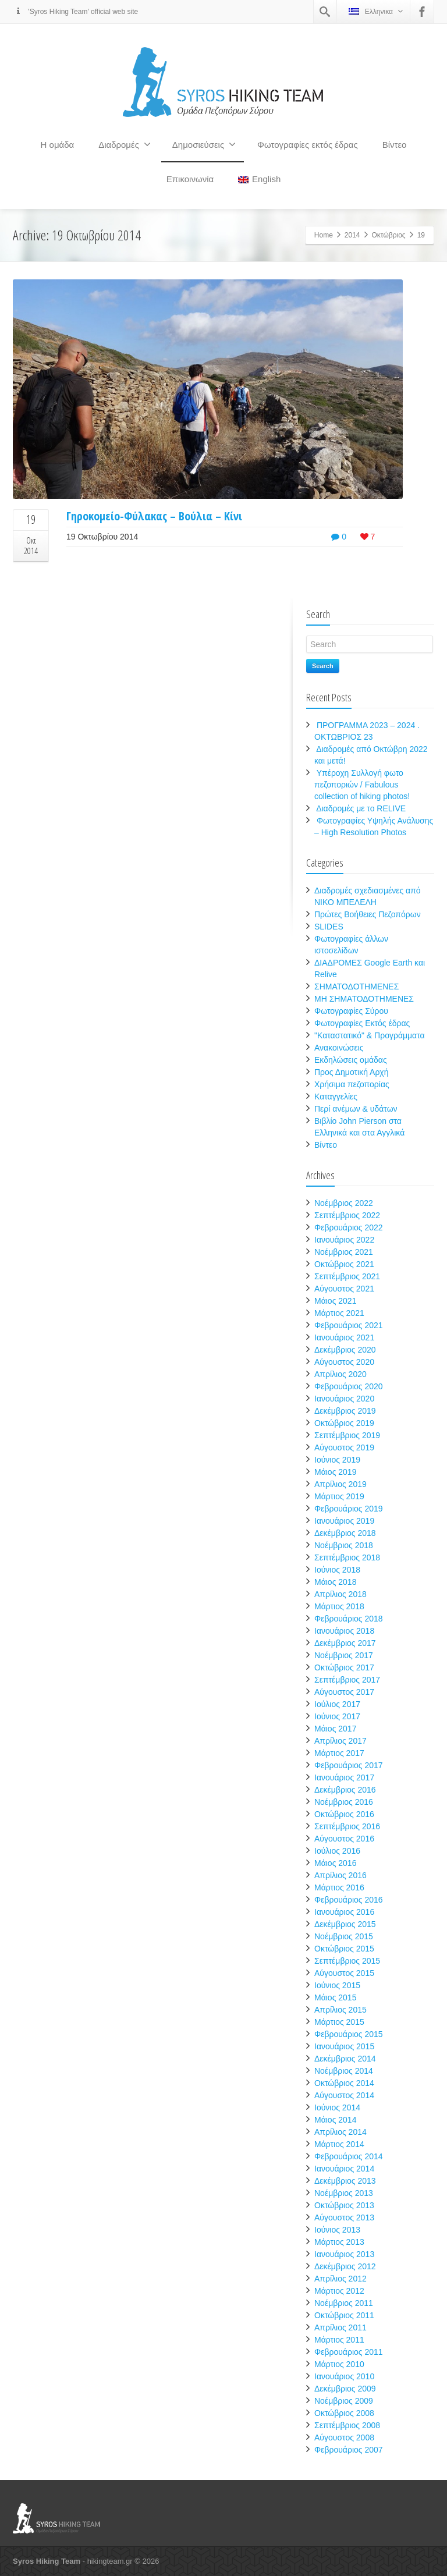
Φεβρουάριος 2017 (348, 1765)
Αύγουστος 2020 (344, 1362)
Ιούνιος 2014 (337, 2107)
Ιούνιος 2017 (337, 1716)
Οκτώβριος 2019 (344, 1423)
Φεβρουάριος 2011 (348, 2352)
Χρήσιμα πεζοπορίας (351, 1084)
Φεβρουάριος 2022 (348, 1227)
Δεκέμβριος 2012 (345, 2266)
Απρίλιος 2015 (340, 2009)
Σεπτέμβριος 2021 (347, 1276)
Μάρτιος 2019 (339, 1496)
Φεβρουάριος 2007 (348, 2449)
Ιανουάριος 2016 (344, 1912)
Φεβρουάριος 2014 (348, 2156)
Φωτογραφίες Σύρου (351, 1011)
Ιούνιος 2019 (337, 1459)
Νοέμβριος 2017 (343, 1655)
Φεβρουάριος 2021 (348, 1325)
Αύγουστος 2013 (344, 2217)
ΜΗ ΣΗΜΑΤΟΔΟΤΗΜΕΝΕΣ (364, 998)
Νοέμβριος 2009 (343, 2400)
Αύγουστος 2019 (344, 1447)
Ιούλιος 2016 (337, 1850)
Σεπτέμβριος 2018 (347, 1557)
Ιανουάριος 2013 (344, 2254)
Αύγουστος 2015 (344, 1973)
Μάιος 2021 (335, 1300)
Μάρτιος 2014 (339, 2144)
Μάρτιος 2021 (339, 1313)
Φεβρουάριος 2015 (348, 2034)
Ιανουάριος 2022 (344, 1239)
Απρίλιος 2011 (340, 2327)
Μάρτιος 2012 (339, 2290)
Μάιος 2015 (335, 1997)
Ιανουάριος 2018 (344, 1630)
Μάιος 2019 (335, 1472)
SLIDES (328, 926)
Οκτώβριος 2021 (344, 1264)
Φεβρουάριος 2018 (348, 1618)
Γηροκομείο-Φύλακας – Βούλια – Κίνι (154, 516)
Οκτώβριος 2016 (344, 1814)
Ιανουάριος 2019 (344, 1520)
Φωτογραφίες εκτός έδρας (307, 145)
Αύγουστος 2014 (344, 2095)
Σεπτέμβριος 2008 (347, 2425)
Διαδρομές (124, 144)
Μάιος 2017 (335, 1728)
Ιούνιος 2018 (337, 1569)
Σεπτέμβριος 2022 (347, 1215)
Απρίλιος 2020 (340, 1374)
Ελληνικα (376, 11)
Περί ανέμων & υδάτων (356, 1108)
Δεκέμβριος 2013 (345, 2180)
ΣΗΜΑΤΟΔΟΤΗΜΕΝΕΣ (356, 986)
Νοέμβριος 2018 (343, 1545)
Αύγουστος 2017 (344, 1692)
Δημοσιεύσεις (204, 144)
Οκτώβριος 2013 (344, 2205)
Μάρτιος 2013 (339, 2242)
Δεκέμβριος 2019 (345, 1410)
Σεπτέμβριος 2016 (347, 1826)
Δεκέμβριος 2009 (345, 2388)
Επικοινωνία (190, 179)
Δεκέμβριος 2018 (345, 1533)
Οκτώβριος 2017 (344, 1667)
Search (323, 665)
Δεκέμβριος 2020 (345, 1349)
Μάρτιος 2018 (339, 1606)
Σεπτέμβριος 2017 (347, 1679)
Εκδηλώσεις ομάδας (350, 1060)
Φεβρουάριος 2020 (348, 1386)
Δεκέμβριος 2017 (345, 1643)
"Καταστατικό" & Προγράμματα (369, 1035)
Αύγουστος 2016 (344, 1838)
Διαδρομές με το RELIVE (361, 808)
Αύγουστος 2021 (344, 1288)
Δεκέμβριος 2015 (345, 1924)
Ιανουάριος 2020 (344, 1398)
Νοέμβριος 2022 (343, 1203)
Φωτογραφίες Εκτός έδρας (362, 1023)
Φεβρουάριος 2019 (348, 1508)
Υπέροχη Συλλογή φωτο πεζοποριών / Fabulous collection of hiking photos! (362, 784)
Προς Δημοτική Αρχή (351, 1072)
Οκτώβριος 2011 (344, 2315)
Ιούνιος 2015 (337, 1985)
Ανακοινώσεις (339, 1047)
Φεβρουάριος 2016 (348, 1899)
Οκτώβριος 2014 (344, 2083)
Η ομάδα (57, 145)
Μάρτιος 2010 (339, 2364)
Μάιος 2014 (335, 2119)
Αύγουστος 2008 (344, 2437)
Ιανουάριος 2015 (344, 2046)
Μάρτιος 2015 (339, 2022)
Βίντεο (394, 145)
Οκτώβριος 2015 (344, 1948)
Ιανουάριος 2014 (344, 2168)
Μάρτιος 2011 (339, 2339)
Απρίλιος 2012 (340, 2278)
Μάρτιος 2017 (339, 1753)
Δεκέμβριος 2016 (345, 1789)
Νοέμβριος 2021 (343, 1252)
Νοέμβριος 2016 (343, 1802)
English (259, 179)
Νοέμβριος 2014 (343, 2070)
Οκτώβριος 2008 (344, 2413)
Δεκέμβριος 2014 (345, 2058)
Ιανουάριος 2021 (344, 1337)
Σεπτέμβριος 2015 (347, 1960)
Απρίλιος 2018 (340, 1594)
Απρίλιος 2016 (340, 1875)
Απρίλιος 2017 (340, 1740)
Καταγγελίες (335, 1096)
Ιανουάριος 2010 (344, 2376)
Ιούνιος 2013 (337, 2229)
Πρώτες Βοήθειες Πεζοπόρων (367, 914)
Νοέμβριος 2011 (343, 2303)
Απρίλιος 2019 (340, 1484)
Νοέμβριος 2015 (343, 1936)
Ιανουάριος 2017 (344, 1777)
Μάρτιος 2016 (339, 1887)
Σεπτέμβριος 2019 (347, 1435)
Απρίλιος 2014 (340, 2132)
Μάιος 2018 (335, 1582)
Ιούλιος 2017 (337, 1704)
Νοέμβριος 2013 (343, 2193)
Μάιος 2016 (335, 1863)
